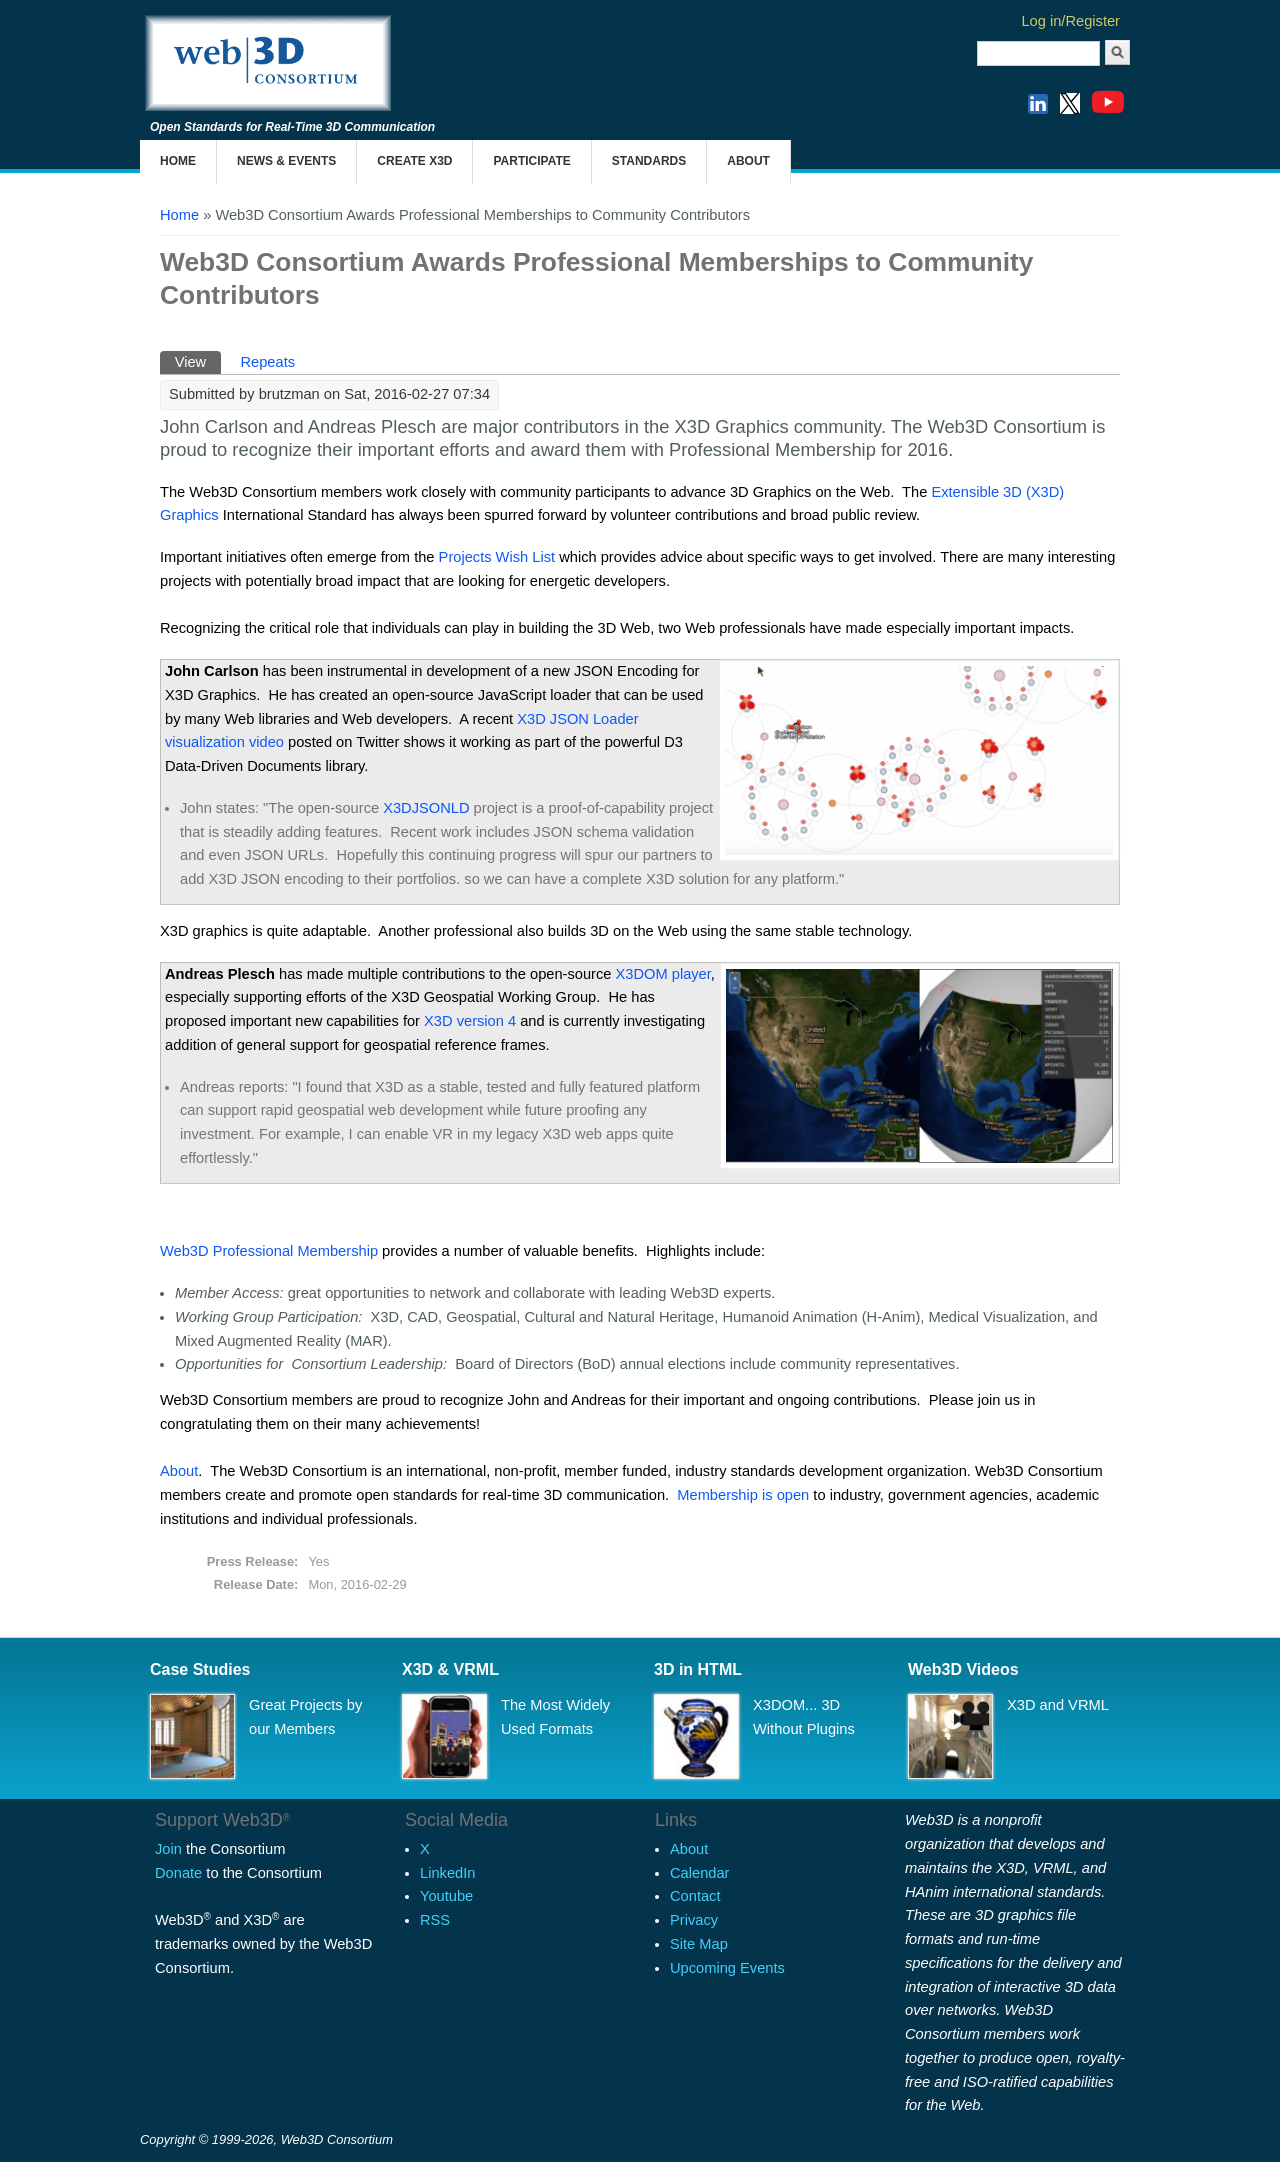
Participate (531, 161)
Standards (649, 161)
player (663, 974)
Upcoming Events (727, 1968)
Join (168, 1849)
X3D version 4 (470, 1021)
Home (178, 161)
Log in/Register (1070, 21)
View (198, 360)
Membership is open (743, 1495)
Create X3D (414, 161)
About (748, 161)
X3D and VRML (1058, 1705)
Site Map (699, 1944)
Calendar (699, 1873)
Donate (178, 1873)
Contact (695, 1896)
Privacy (694, 1920)
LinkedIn (447, 1873)
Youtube (446, 1896)
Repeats (267, 362)
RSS (435, 1920)
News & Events (286, 161)
